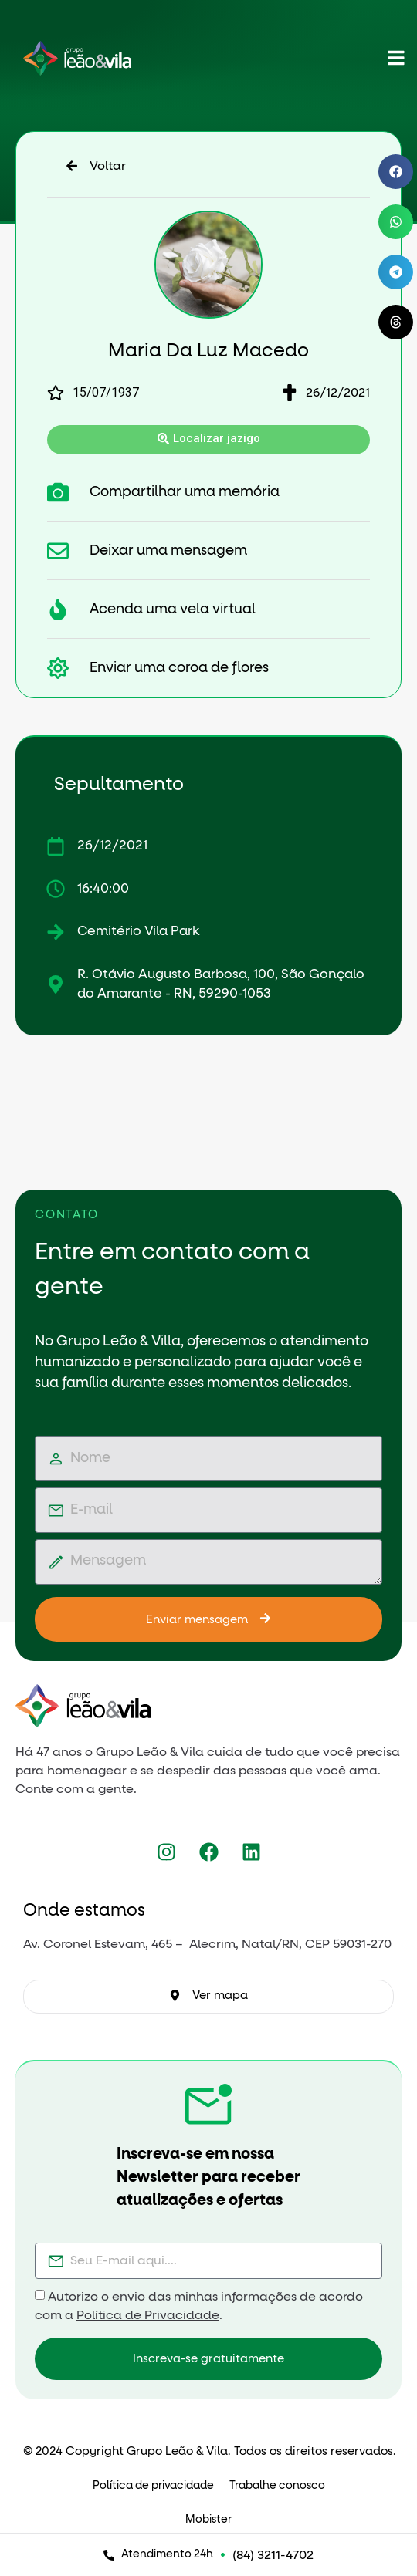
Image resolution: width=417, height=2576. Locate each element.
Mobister (208, 2519)
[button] (395, 171)
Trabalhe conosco (277, 2485)
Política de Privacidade (147, 2315)
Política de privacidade (153, 2485)
